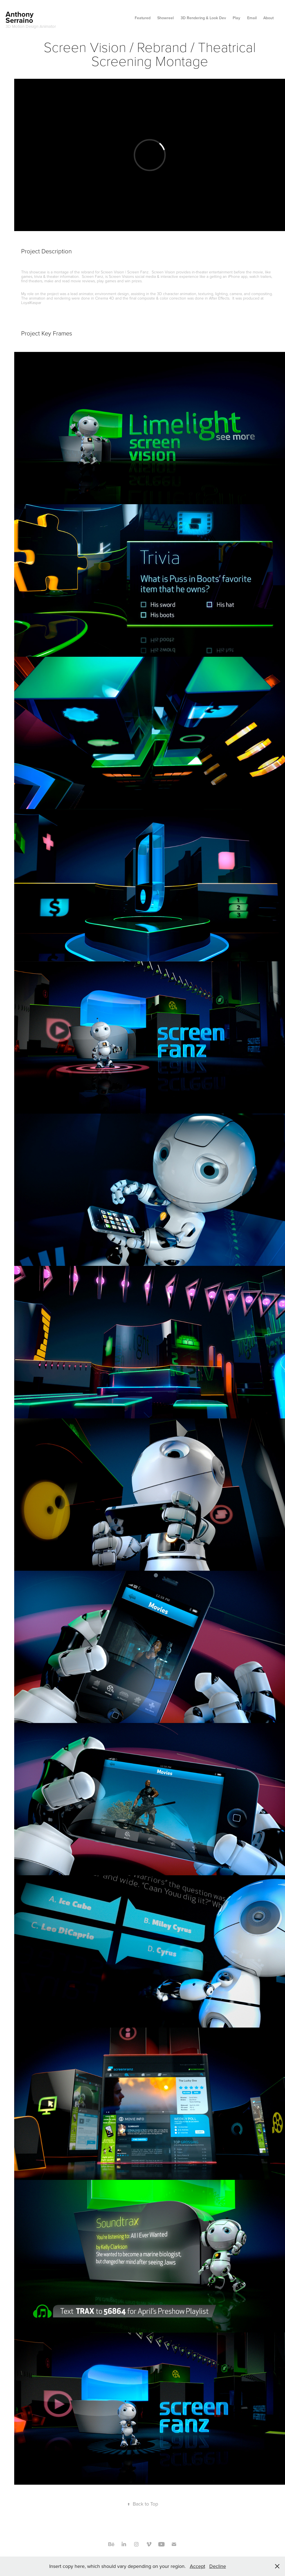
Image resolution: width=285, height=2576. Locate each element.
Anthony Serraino (20, 17)
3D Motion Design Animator (31, 26)
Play (236, 18)
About (268, 18)
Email (252, 18)
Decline (217, 2566)
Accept (197, 2566)
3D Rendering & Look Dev (203, 18)
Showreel (165, 18)
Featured (143, 18)
